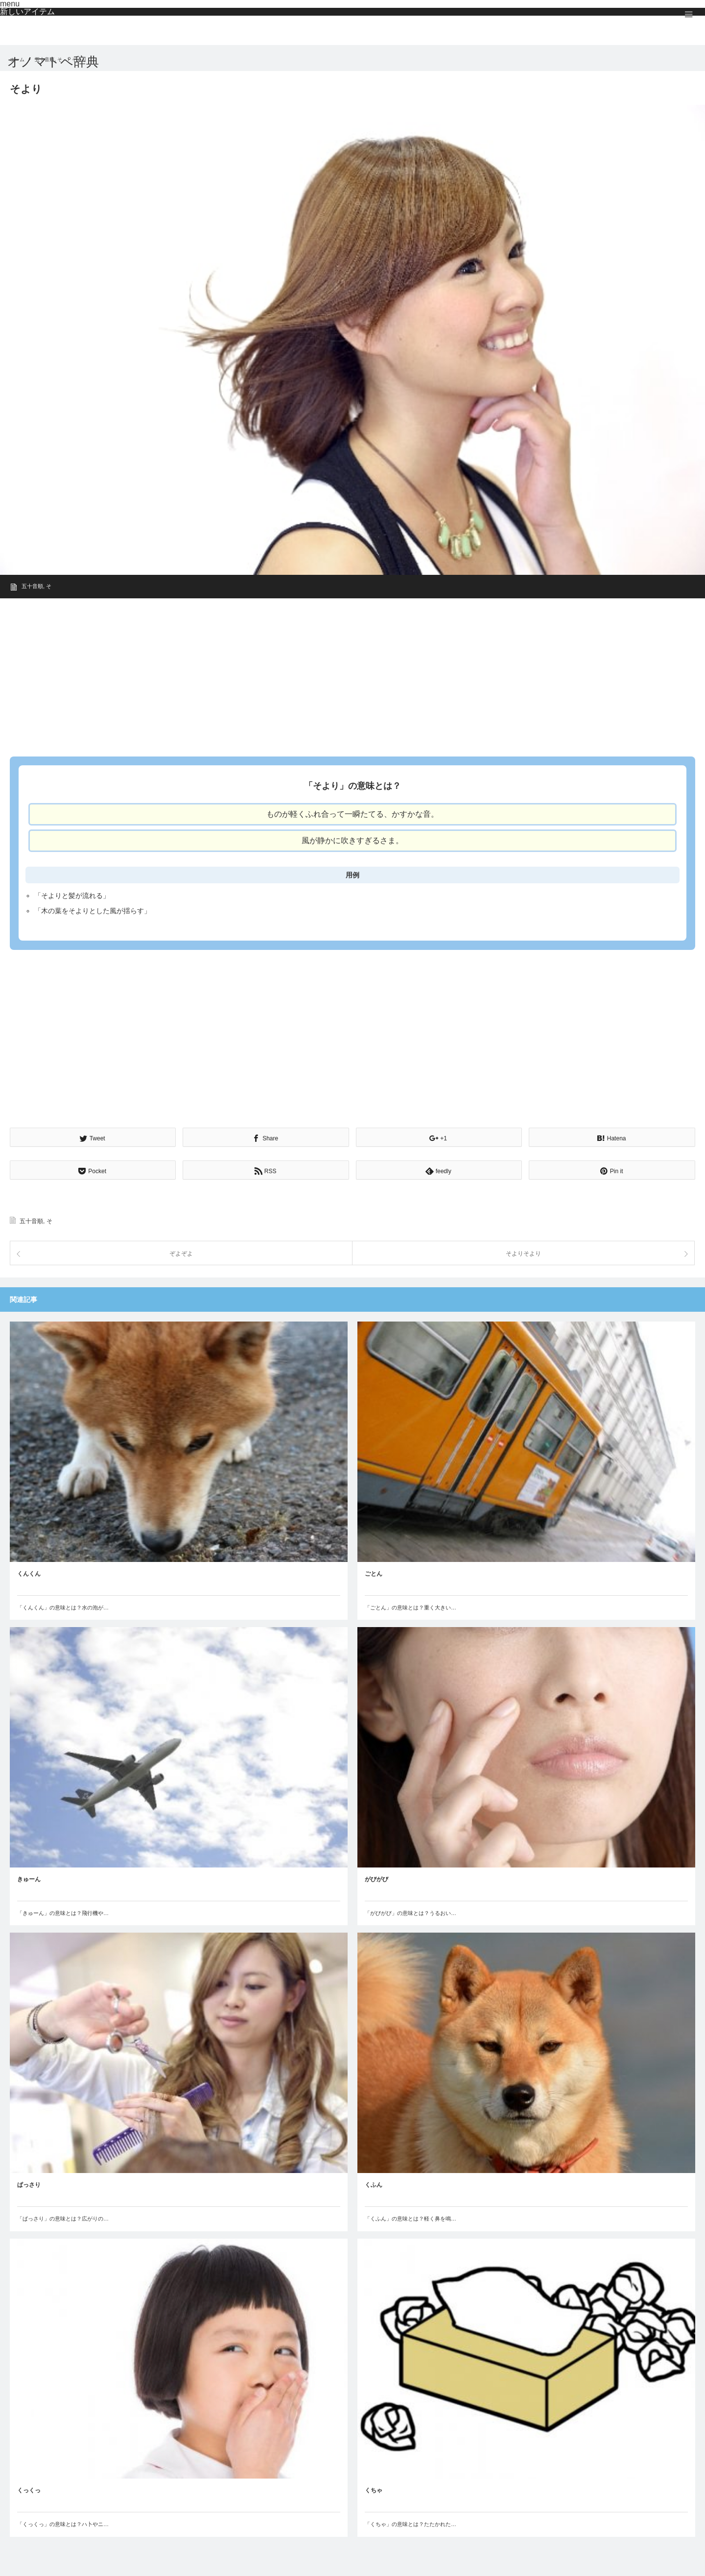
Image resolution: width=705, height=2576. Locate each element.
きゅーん (29, 1879)
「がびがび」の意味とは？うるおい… (410, 1913)
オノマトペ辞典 (53, 61)
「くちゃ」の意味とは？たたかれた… (410, 2524)
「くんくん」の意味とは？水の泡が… (63, 1607)
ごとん (373, 1573)
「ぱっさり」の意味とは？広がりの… (63, 2219)
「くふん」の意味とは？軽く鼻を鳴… (410, 2219)
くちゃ (373, 2490)
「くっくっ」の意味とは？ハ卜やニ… (63, 2524)
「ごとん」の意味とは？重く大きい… (410, 1607)
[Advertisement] (303, 674)
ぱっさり (29, 2184)
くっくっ (29, 2490)
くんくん (29, 1573)
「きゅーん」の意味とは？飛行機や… (63, 1913)
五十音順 (32, 586)
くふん (373, 2184)
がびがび (376, 1879)
